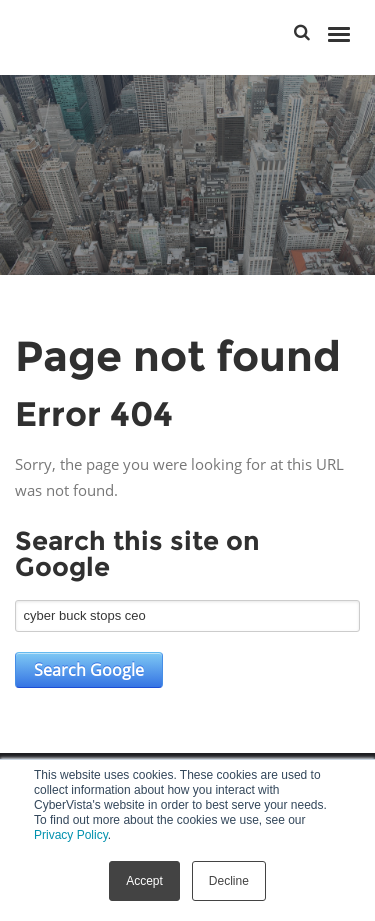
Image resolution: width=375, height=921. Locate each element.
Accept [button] (144, 881)
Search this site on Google (137, 554)
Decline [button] (229, 881)
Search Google (89, 670)
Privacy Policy (71, 835)
